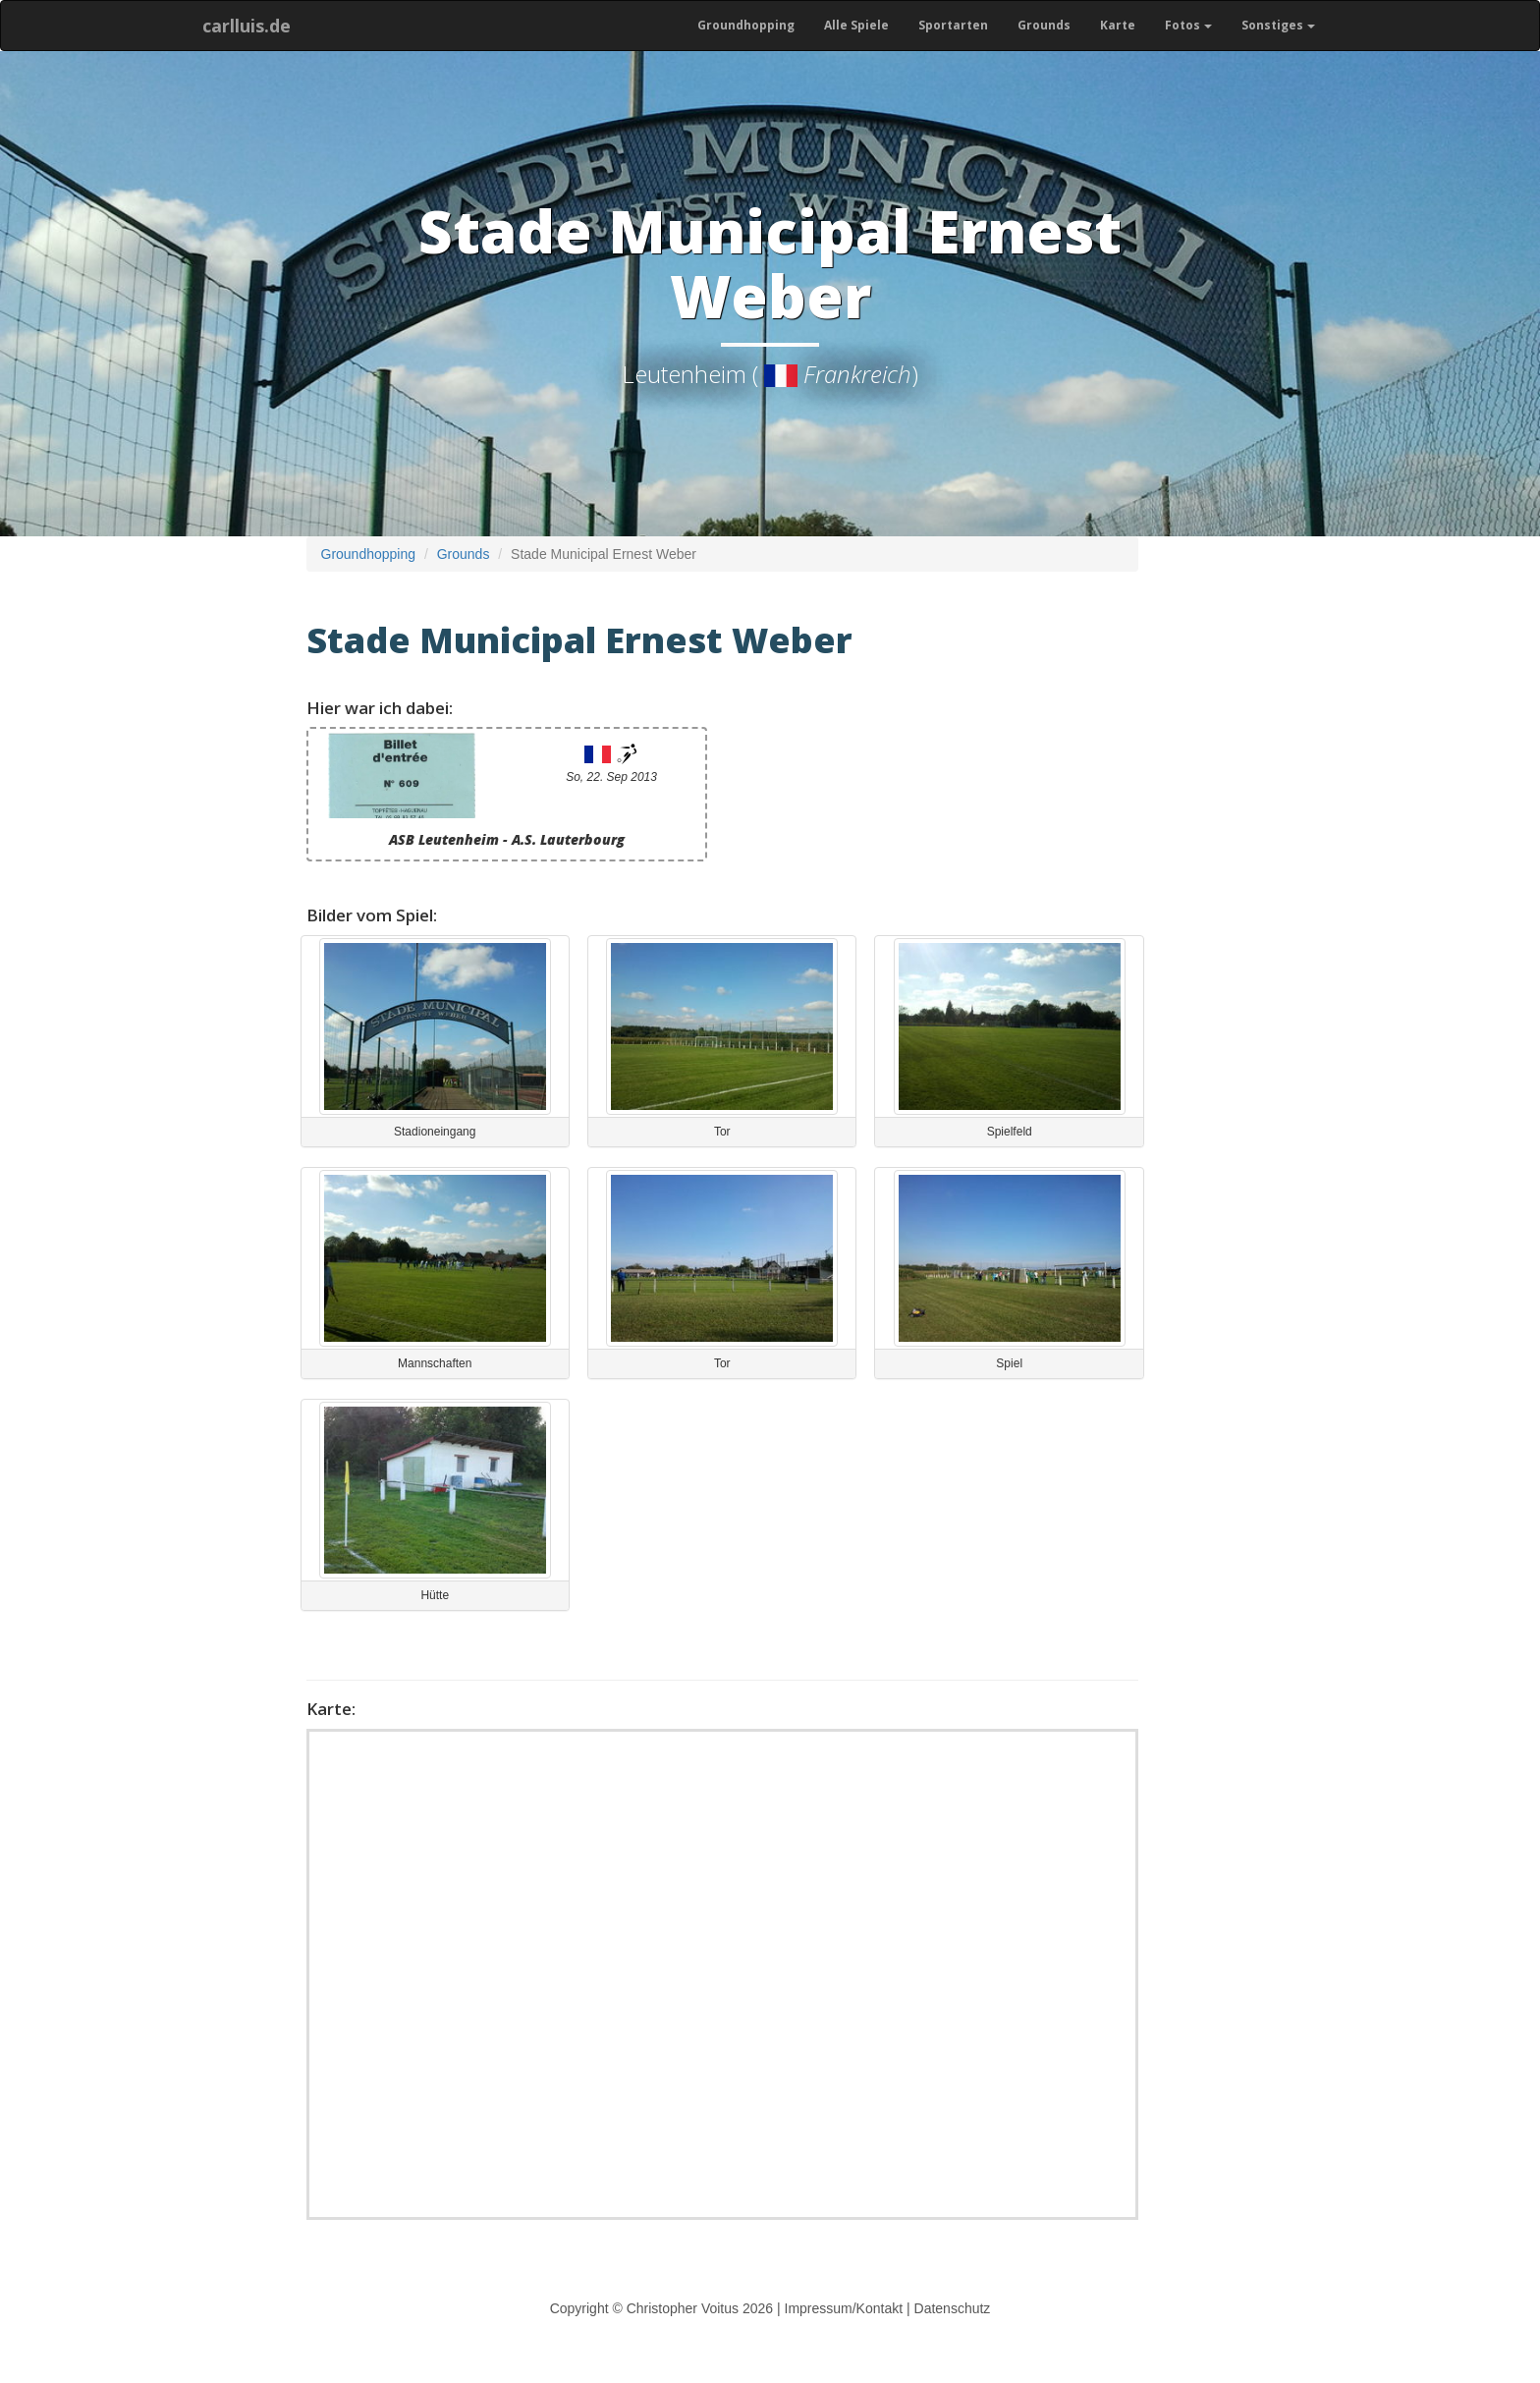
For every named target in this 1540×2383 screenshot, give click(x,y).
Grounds (1044, 25)
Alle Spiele (856, 25)
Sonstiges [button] (1278, 25)
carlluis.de (246, 25)
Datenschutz (952, 2308)
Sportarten (953, 25)
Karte (1117, 25)
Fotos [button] (1188, 25)
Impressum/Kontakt (844, 2308)
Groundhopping (746, 25)
